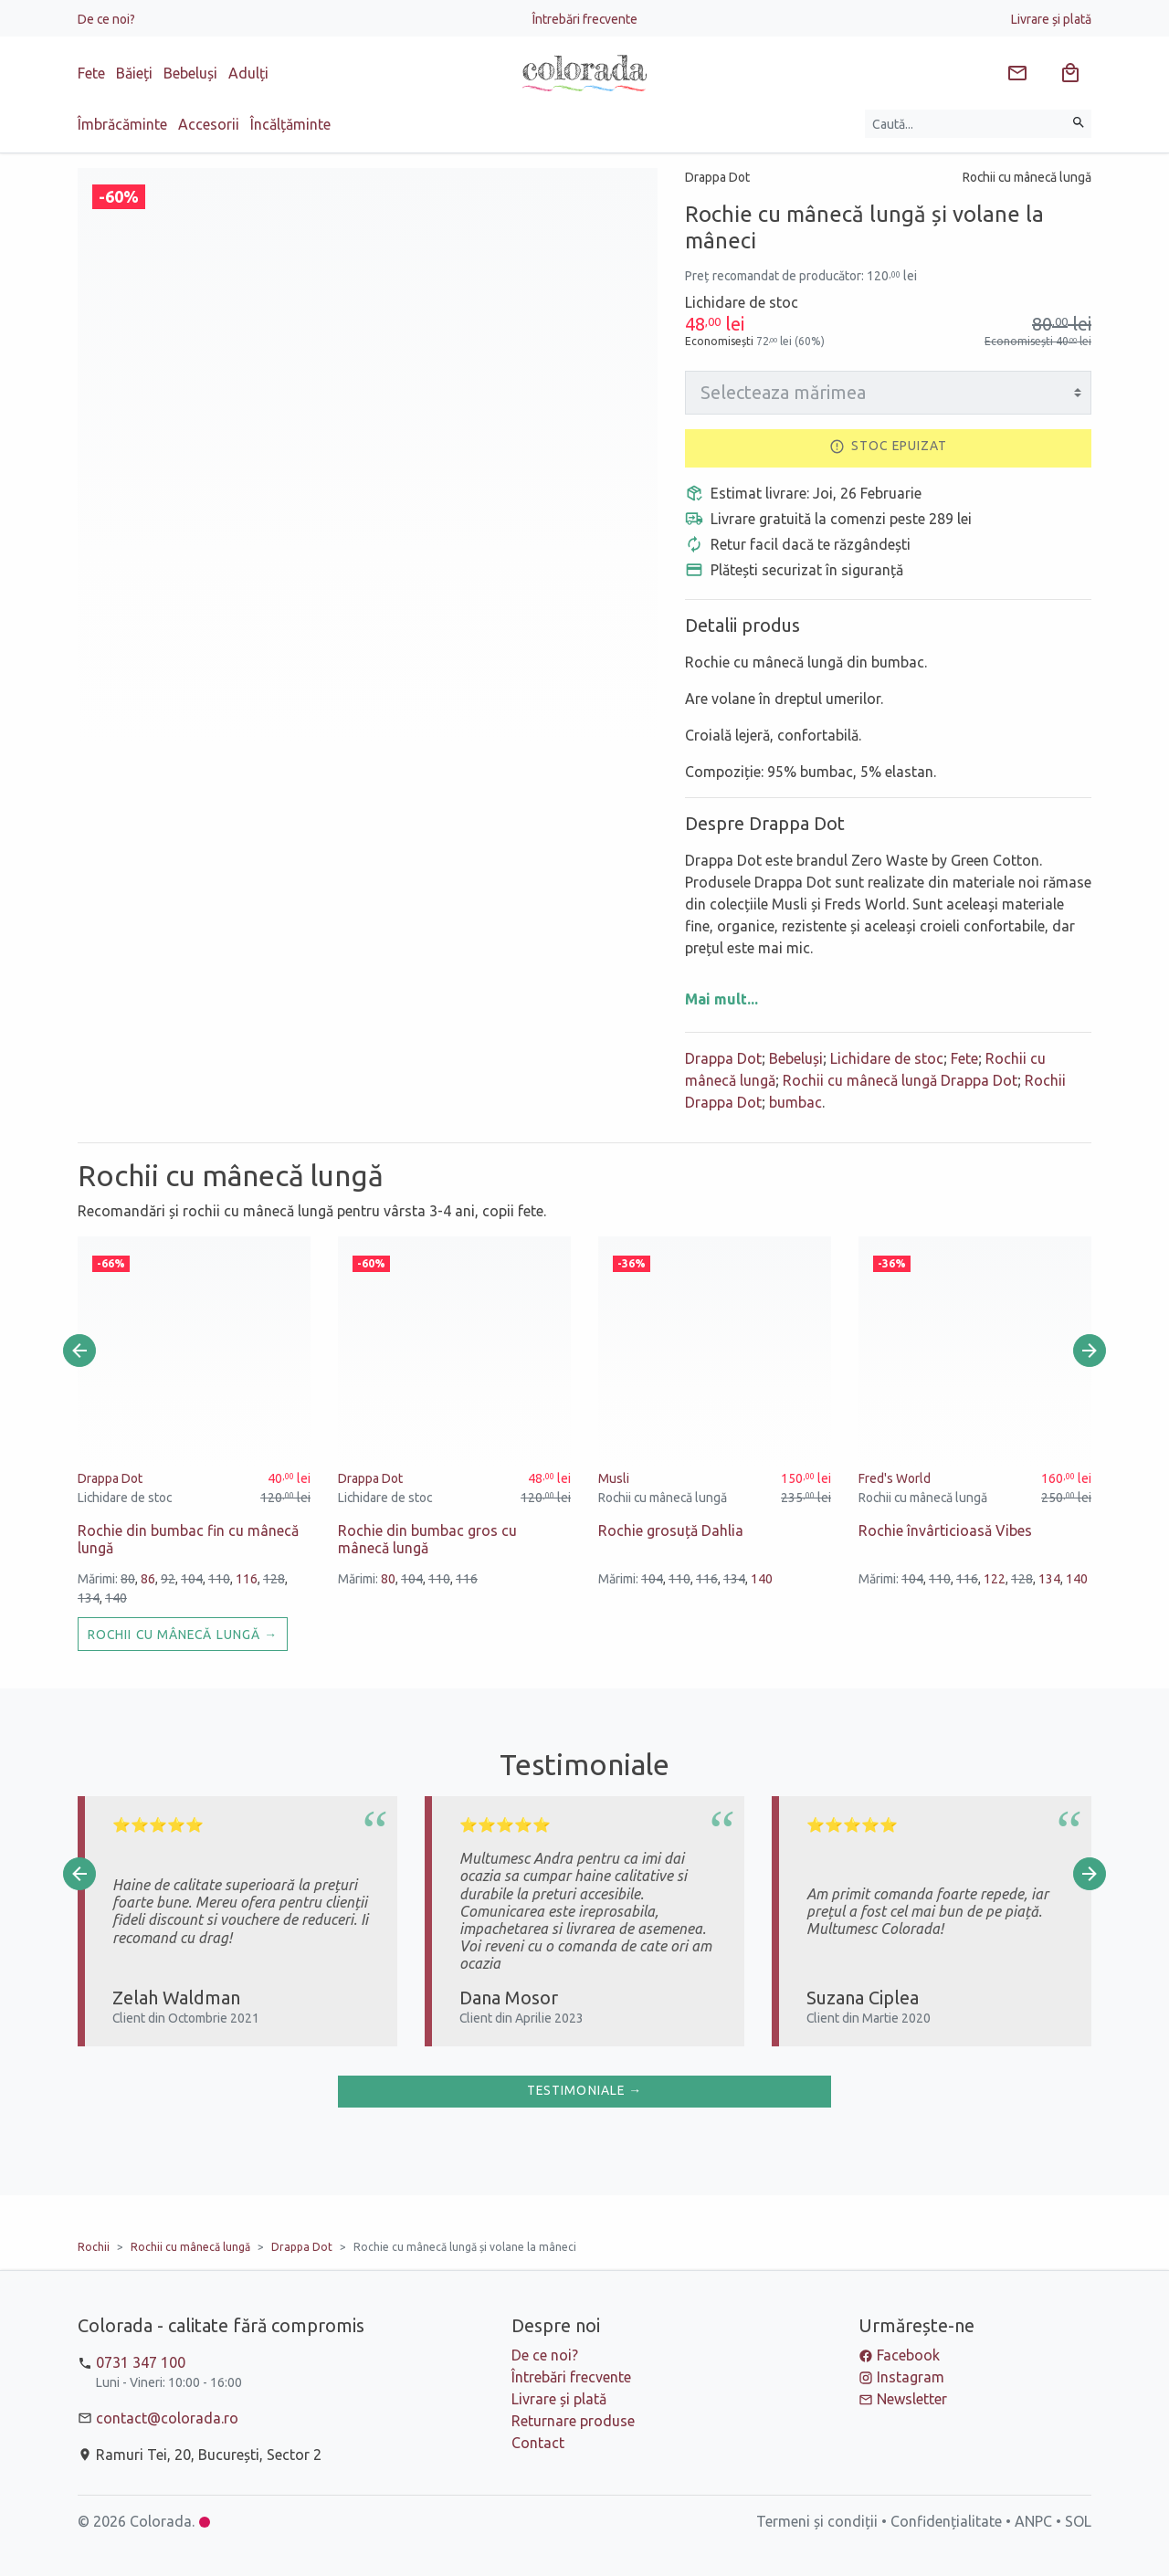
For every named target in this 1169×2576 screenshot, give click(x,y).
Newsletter (912, 2399)
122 (995, 1579)
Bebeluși (190, 73)
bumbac (795, 1102)
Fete (91, 73)
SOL (1078, 2521)
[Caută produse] (966, 124)
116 (247, 1579)
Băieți (134, 73)
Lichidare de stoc (886, 1058)
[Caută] (1078, 124)
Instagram (910, 2377)
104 (192, 1579)
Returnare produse (573, 2421)
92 (168, 1579)
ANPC (1033, 2521)
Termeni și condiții (817, 2521)
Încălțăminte (290, 124)
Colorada (161, 2521)
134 (89, 1598)
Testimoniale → (584, 2090)
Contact (537, 2442)
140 (116, 1598)
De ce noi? (106, 19)
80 (128, 1579)
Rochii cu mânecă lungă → (183, 1633)
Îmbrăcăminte (122, 124)
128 (274, 1579)
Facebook (908, 2355)
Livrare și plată (1051, 19)
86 (148, 1579)
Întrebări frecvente (584, 19)
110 (219, 1579)
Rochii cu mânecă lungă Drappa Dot (900, 1080)
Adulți (248, 73)
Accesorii (208, 124)
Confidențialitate (946, 2521)
